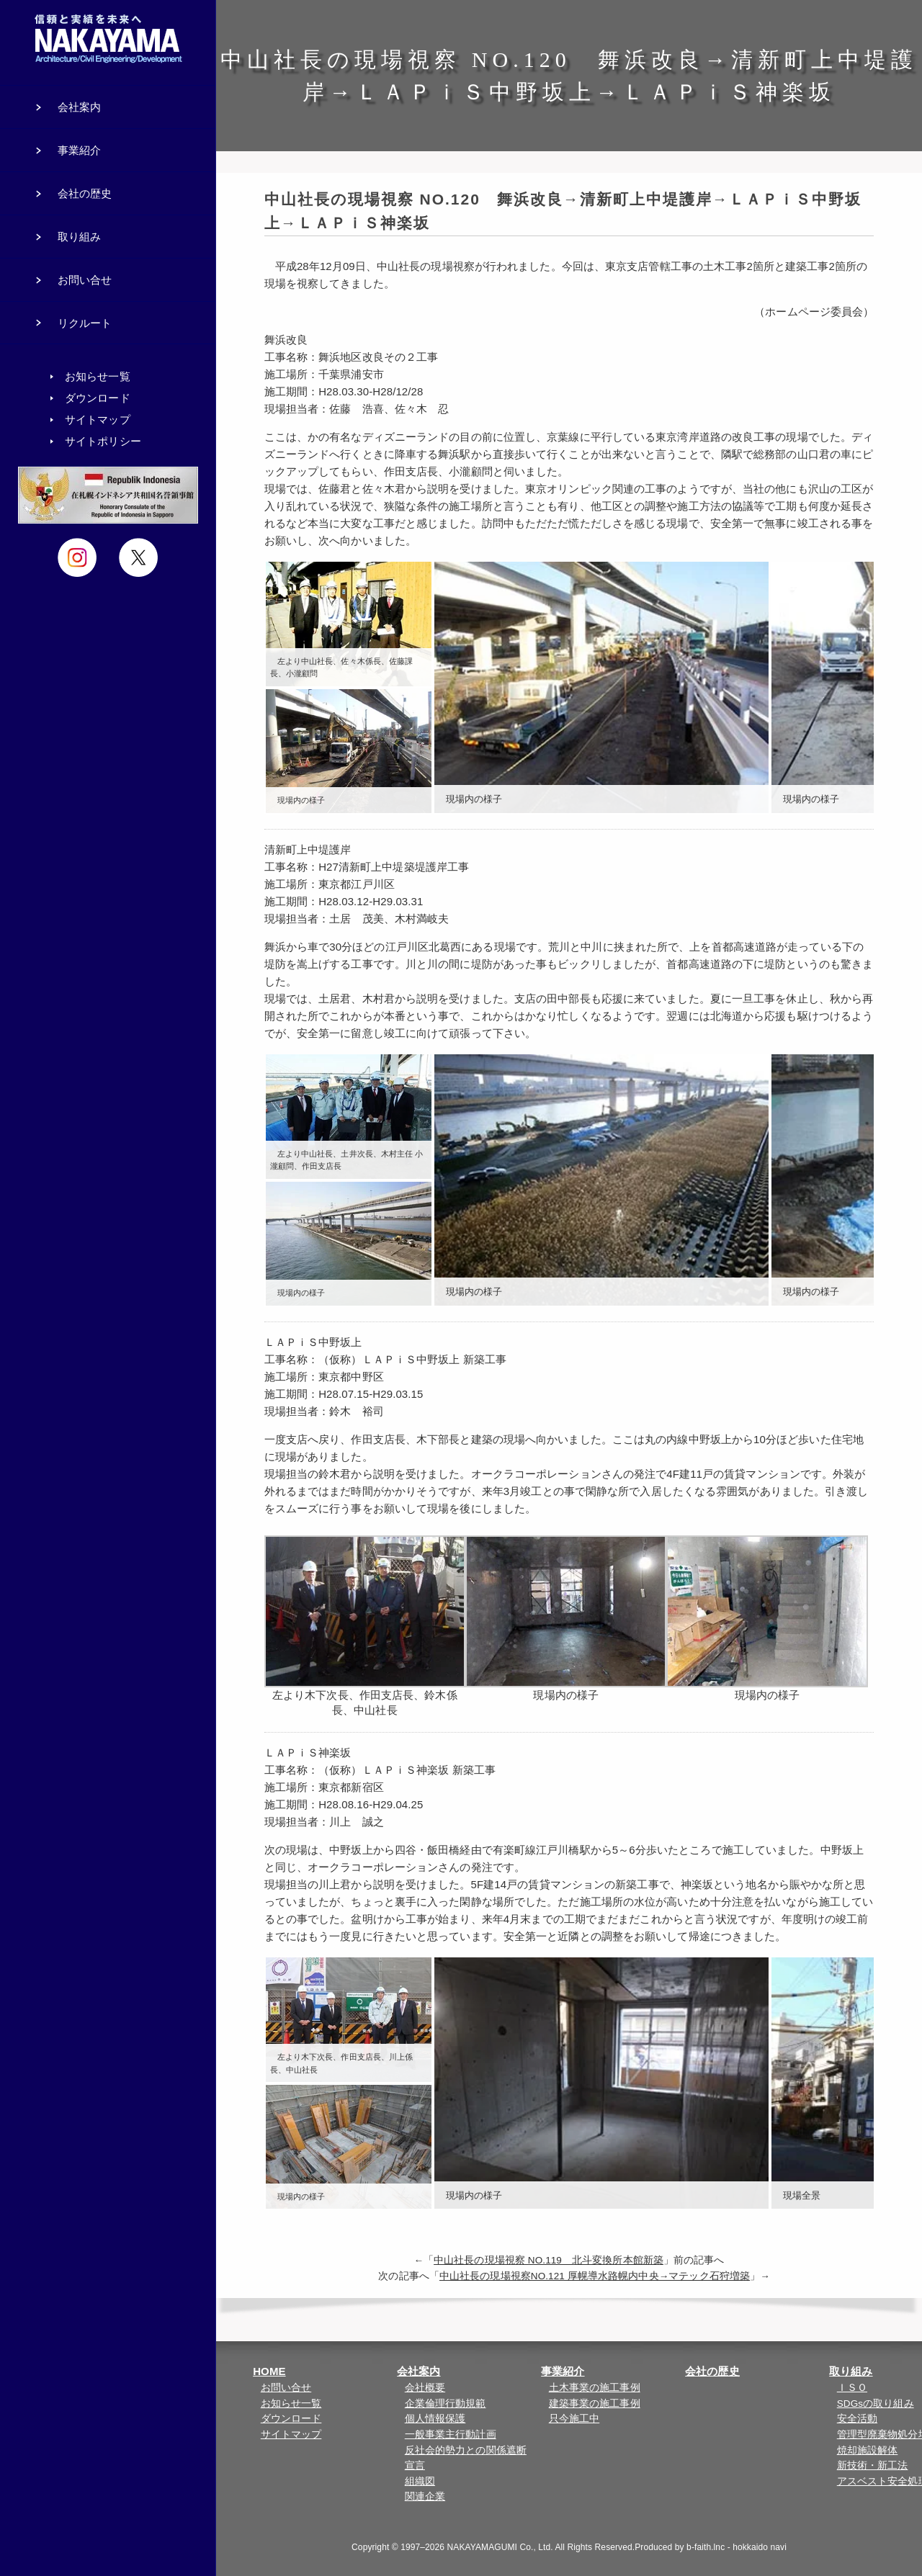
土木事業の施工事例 (594, 2387)
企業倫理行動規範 (445, 2403)
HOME (269, 2371)
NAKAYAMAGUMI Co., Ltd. (500, 2547)
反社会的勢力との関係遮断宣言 (466, 2458)
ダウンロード (291, 2418)
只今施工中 (574, 2418)
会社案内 (418, 2371)
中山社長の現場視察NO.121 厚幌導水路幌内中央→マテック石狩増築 (594, 2276)
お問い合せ (286, 2387)
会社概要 (425, 2387)
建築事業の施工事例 (594, 2403)
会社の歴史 (712, 2371)
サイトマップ (291, 2434)
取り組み (850, 2371)
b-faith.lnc (705, 2547)
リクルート (85, 323)
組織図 (420, 2481)
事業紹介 (562, 2371)
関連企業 (425, 2496)
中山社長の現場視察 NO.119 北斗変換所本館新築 (548, 2260)
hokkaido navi (760, 2547)
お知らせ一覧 (291, 2403)
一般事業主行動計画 (450, 2434)
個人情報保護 (435, 2418)
